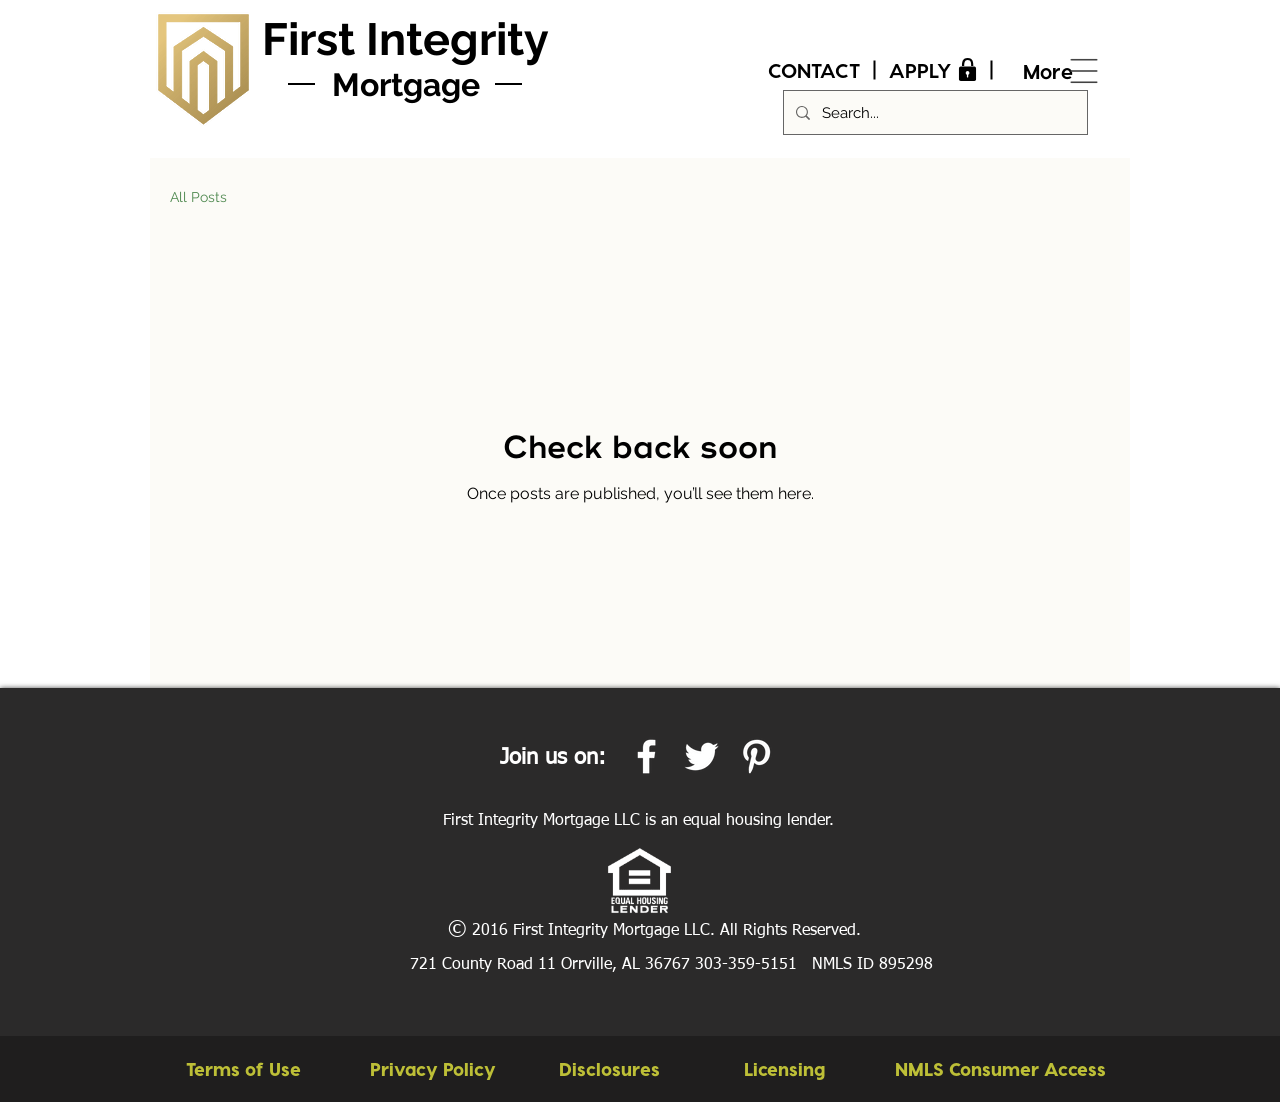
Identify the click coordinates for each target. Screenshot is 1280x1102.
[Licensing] (784, 1069)
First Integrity (405, 39)
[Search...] (933, 112)
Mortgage (406, 84)
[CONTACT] (814, 70)
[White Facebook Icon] (646, 756)
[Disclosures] (609, 1069)
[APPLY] (935, 70)
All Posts (198, 197)
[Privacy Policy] (432, 1069)
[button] (1000, 1069)
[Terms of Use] (243, 1069)
